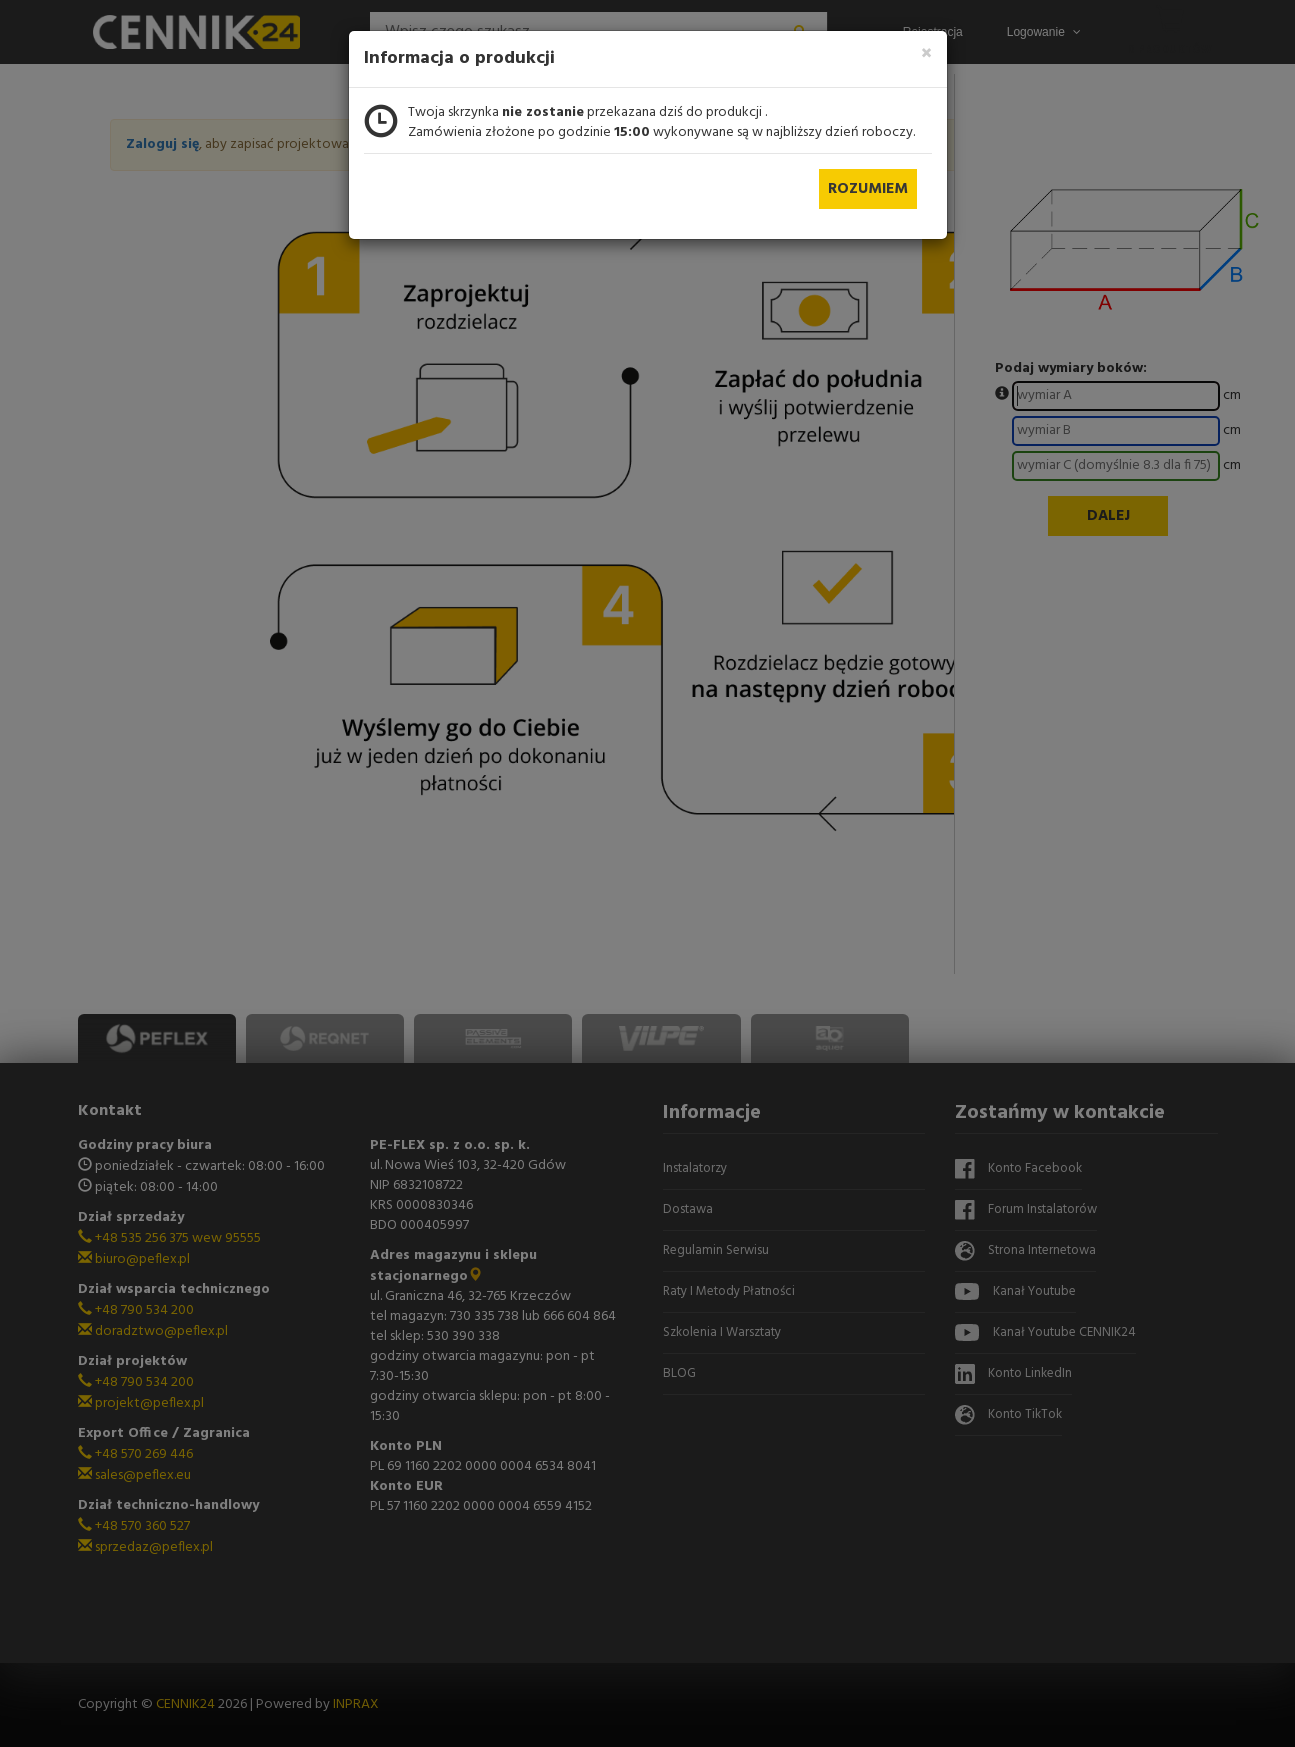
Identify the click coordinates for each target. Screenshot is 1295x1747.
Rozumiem (868, 189)
